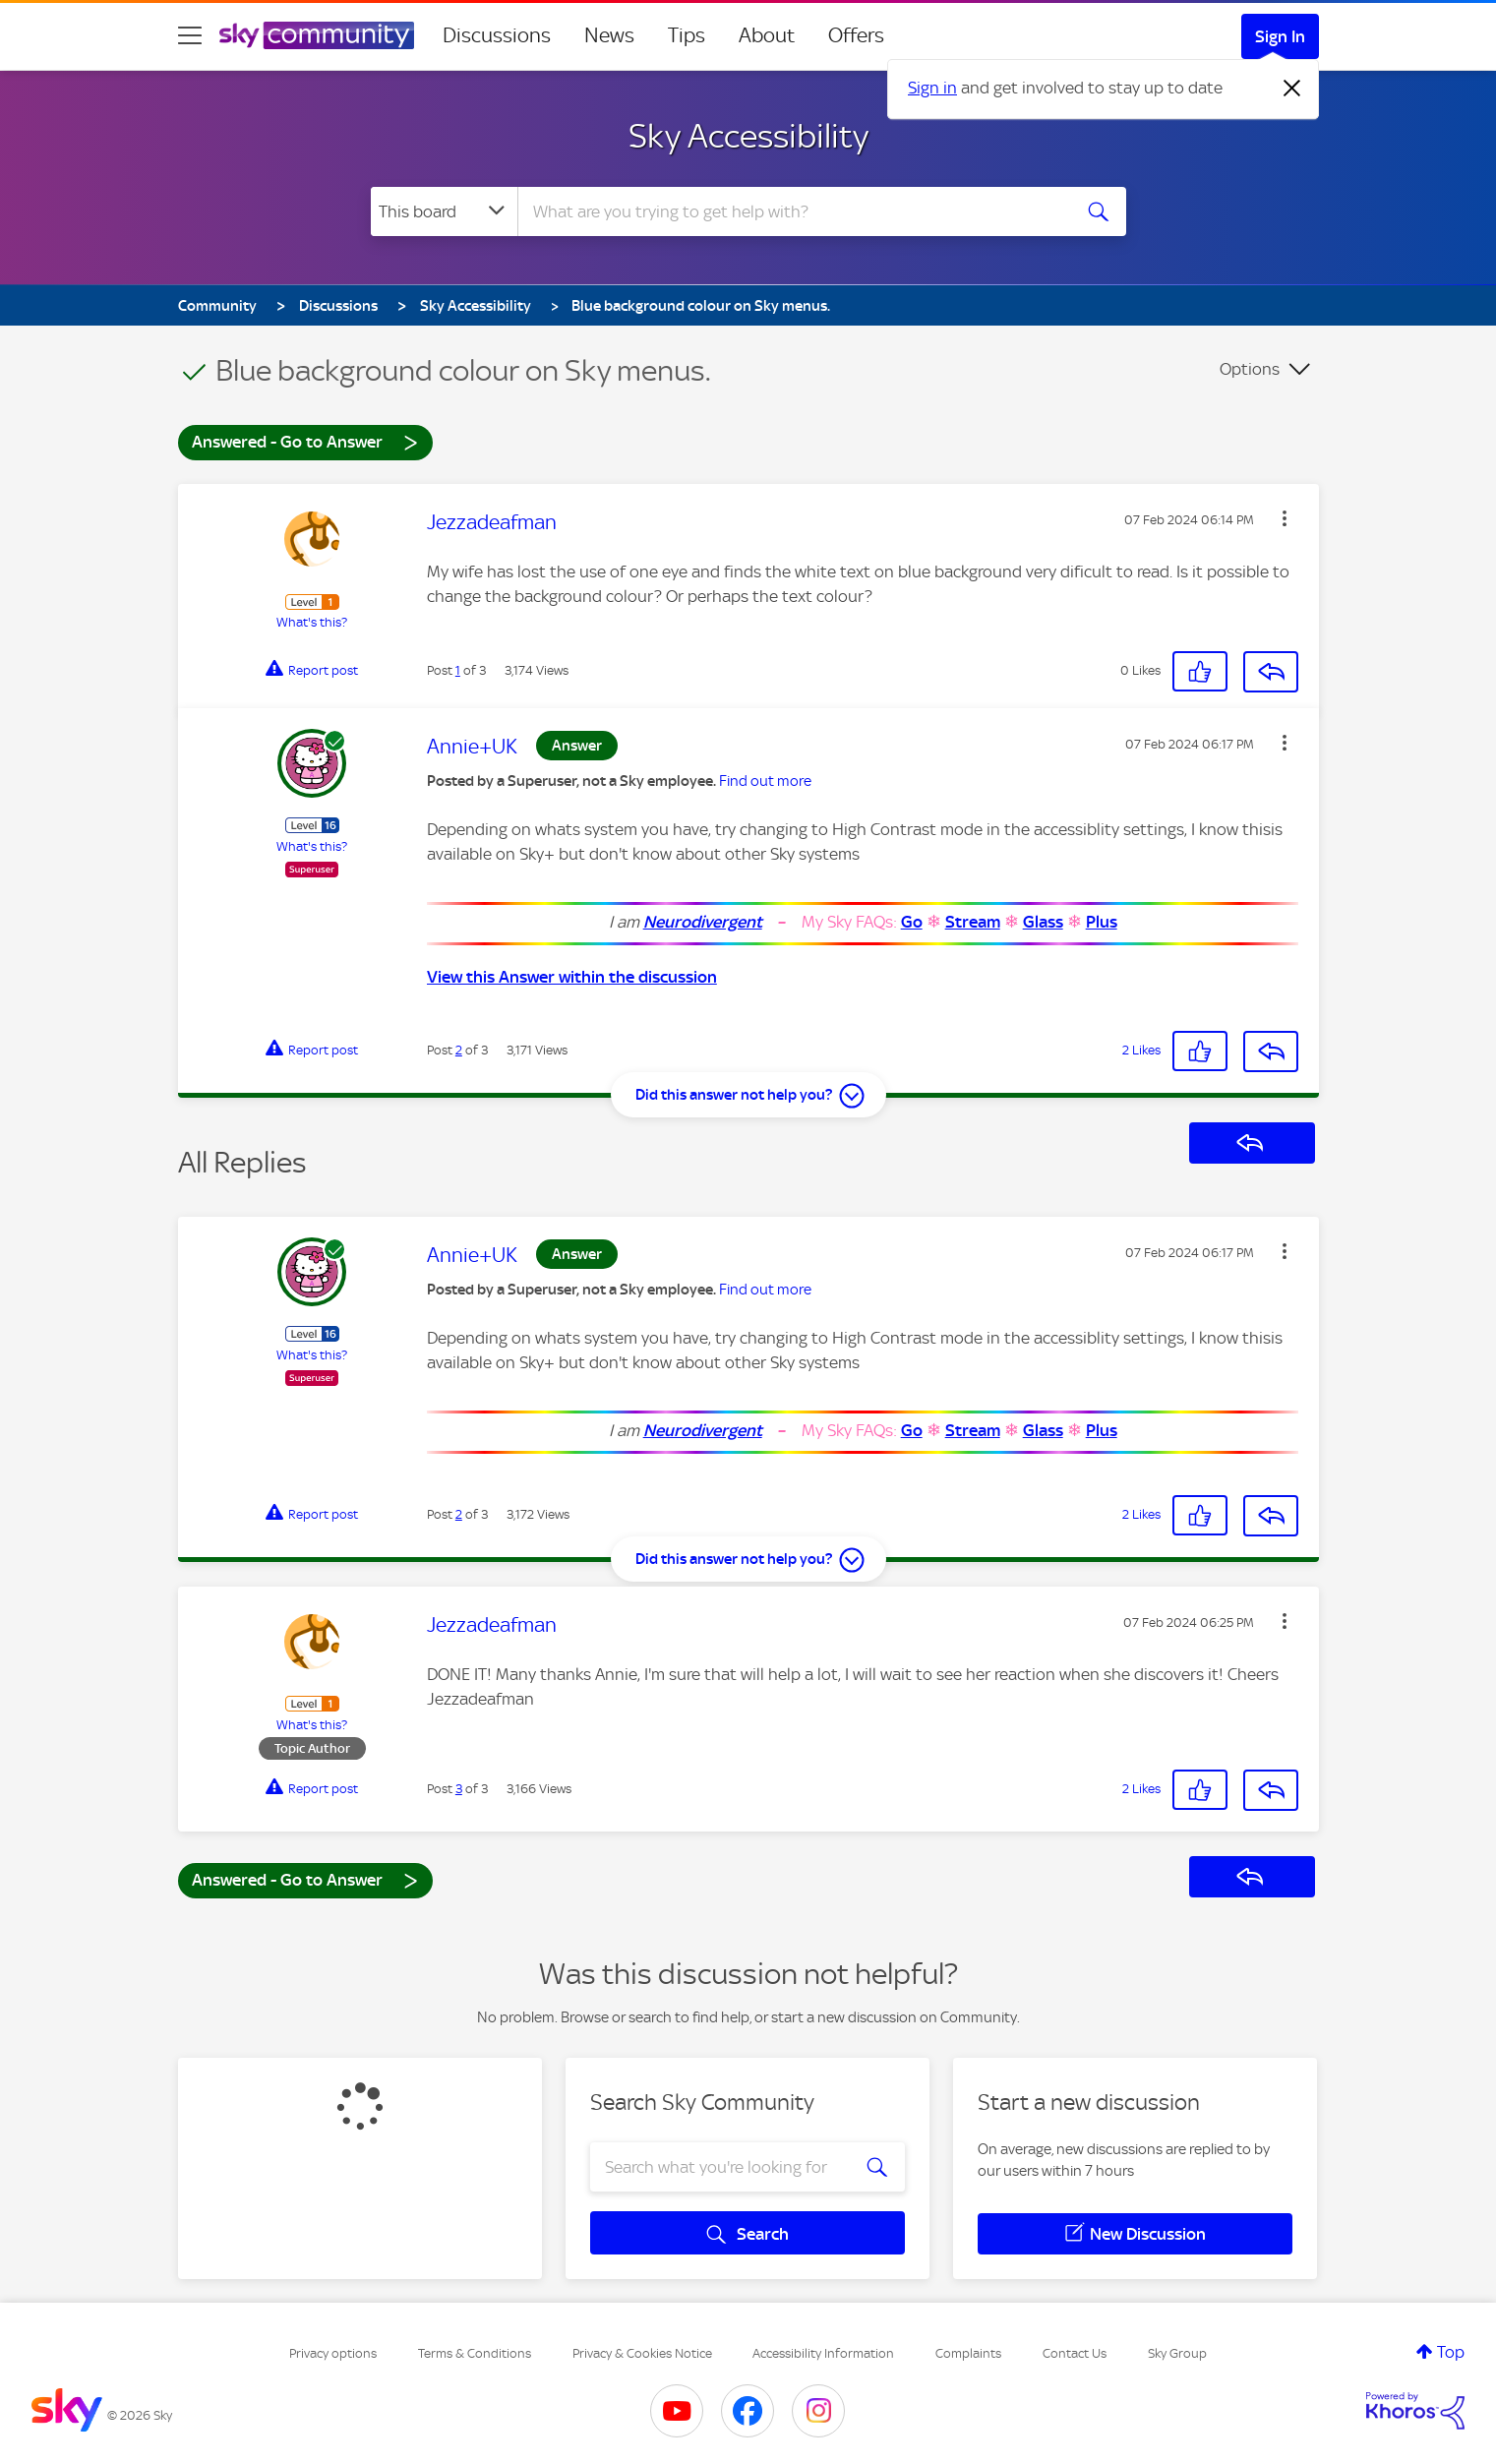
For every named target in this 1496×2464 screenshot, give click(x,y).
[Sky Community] (316, 35)
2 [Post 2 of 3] (458, 1050)
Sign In (1280, 36)
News (609, 35)
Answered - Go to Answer (305, 441)
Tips (686, 35)
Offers (856, 35)
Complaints (968, 2353)
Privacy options (333, 2353)
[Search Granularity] (444, 211)
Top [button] (1451, 2352)
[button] (1284, 518)
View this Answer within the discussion (572, 977)
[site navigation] (190, 35)
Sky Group (1177, 2353)
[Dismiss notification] (1292, 88)
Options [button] (1250, 369)
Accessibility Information (823, 2353)
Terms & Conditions (474, 2353)
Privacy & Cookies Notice (642, 2353)
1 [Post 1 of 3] (457, 670)
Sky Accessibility (748, 135)
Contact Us (1075, 2353)
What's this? (311, 622)
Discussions (497, 35)
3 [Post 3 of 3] (458, 1788)
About (767, 35)
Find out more (765, 781)
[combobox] (791, 211)
